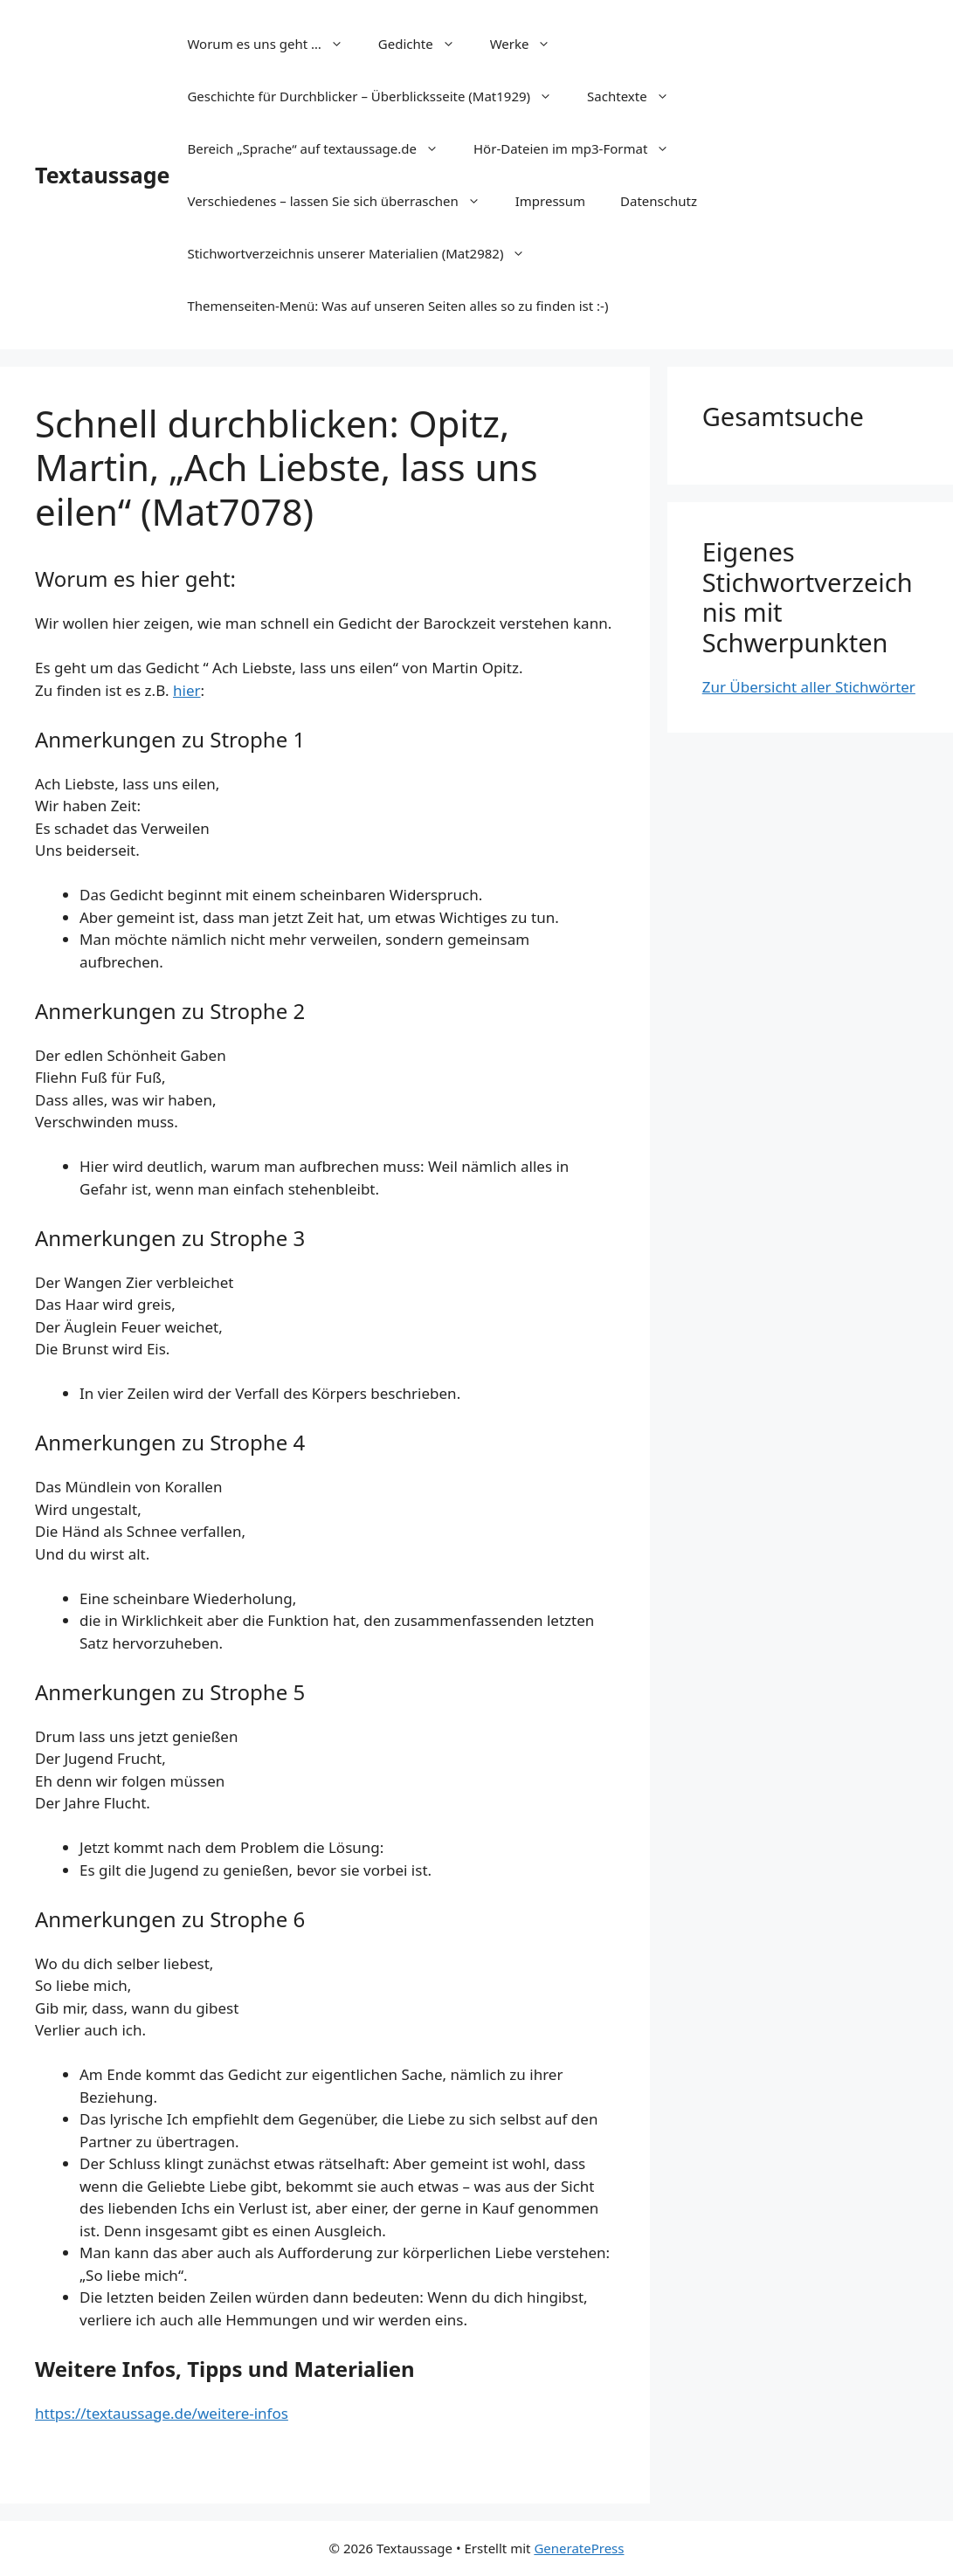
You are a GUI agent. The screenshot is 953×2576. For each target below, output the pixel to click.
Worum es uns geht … (273, 43)
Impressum (550, 201)
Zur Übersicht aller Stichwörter (808, 687)
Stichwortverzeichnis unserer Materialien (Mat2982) (364, 253)
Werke (529, 43)
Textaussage (102, 174)
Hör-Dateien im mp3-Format (580, 148)
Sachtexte (637, 96)
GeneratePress (579, 2548)
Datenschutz (658, 201)
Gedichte (425, 43)
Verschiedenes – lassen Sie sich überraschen (342, 201)
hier (187, 690)
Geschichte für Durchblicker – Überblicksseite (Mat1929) (378, 96)
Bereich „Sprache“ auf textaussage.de (321, 148)
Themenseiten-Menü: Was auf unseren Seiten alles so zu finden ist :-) (397, 305)
